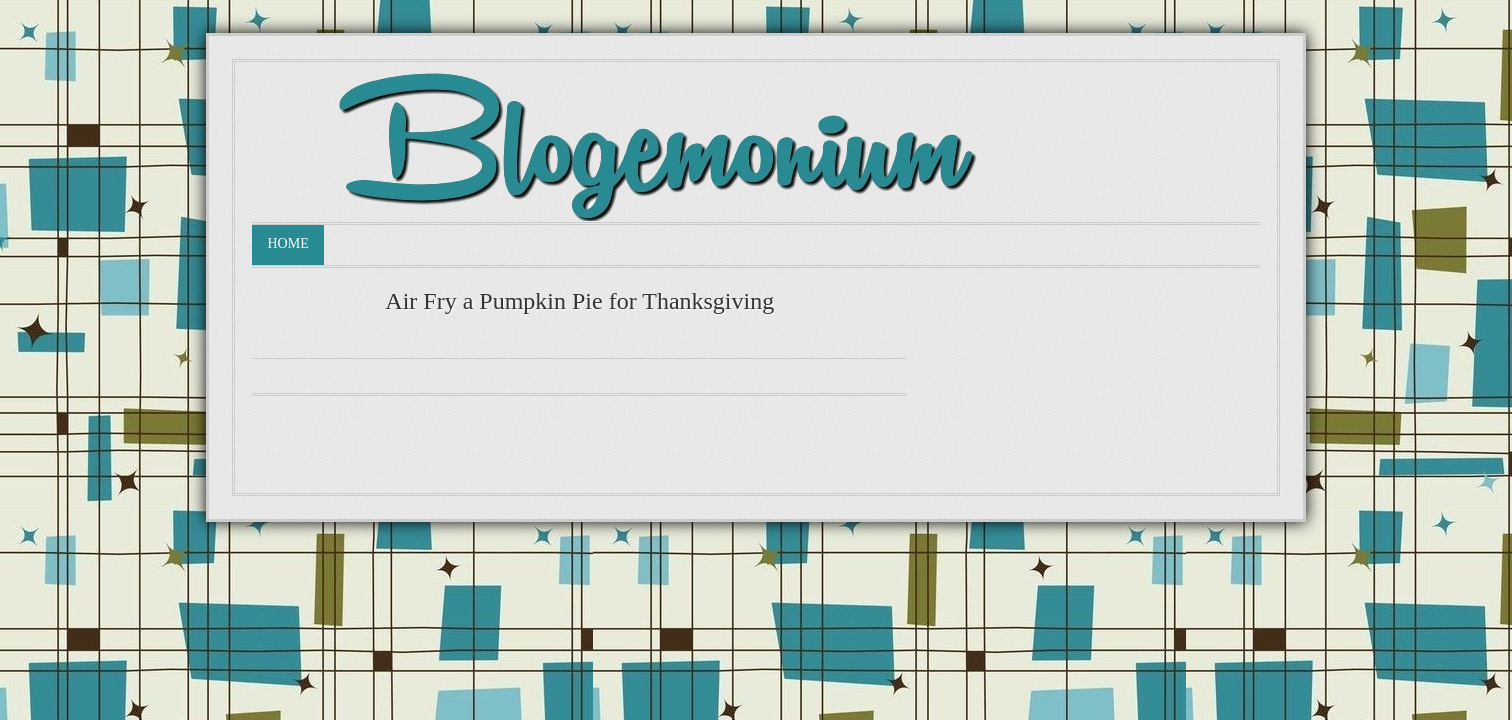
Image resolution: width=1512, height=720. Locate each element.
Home (287, 243)
